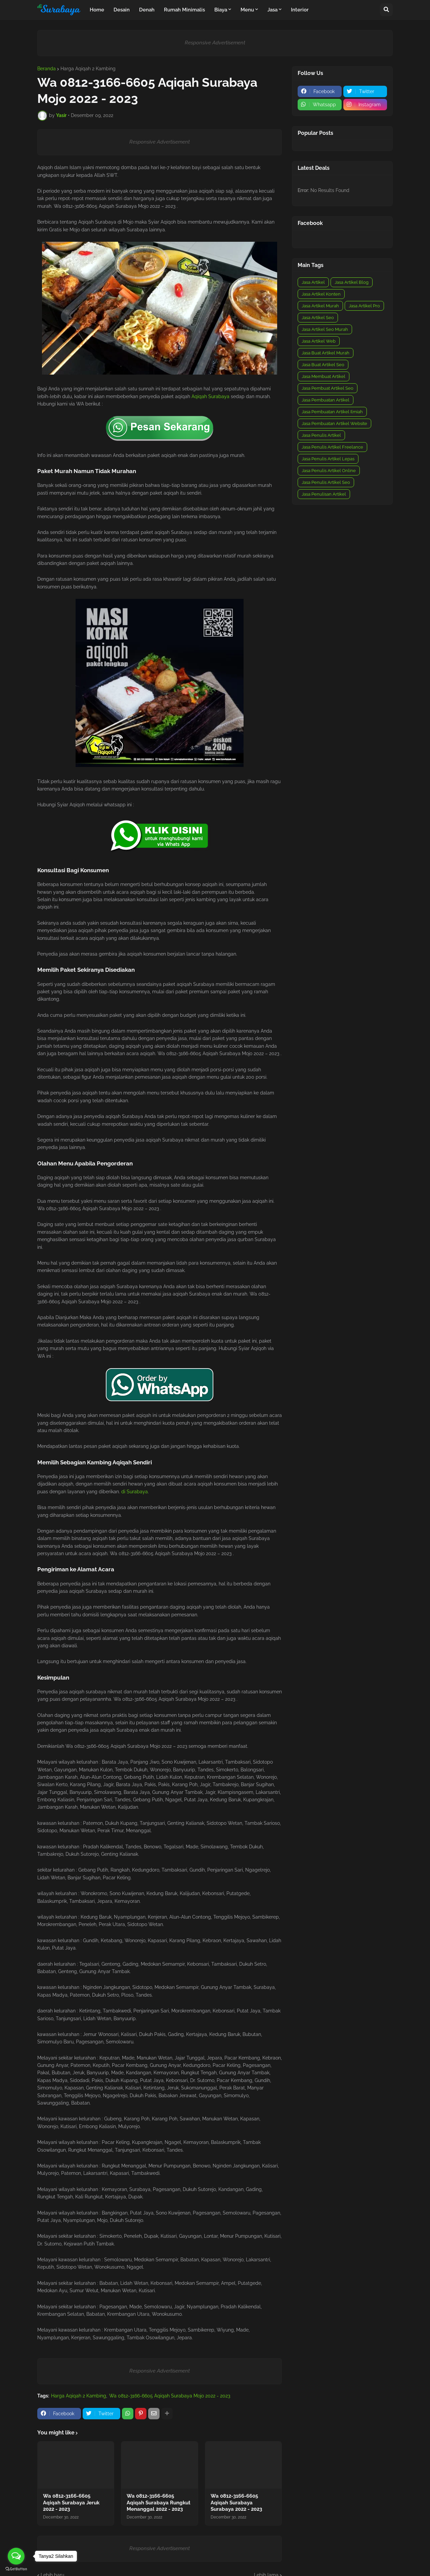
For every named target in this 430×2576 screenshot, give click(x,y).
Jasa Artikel (313, 282)
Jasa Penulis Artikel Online (329, 470)
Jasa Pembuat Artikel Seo (327, 388)
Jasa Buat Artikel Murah (325, 352)
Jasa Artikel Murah (320, 305)
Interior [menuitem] (300, 10)
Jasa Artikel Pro (364, 305)
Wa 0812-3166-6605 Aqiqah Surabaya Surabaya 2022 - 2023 (236, 2502)
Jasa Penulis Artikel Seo (326, 482)
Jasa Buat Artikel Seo (323, 364)
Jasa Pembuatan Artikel (325, 399)
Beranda (46, 68)
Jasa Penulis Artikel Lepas (328, 458)
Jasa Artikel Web (319, 341)
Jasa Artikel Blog (352, 282)
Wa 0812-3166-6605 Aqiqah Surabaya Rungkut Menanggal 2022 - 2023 (158, 2502)
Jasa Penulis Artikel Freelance (332, 447)
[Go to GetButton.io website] (16, 2569)
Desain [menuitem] (122, 10)
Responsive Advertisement (215, 43)
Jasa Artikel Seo (318, 317)
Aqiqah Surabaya (210, 396)
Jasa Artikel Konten (321, 294)
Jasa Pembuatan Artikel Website (334, 423)
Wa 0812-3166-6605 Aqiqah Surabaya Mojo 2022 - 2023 (169, 2395)
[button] (386, 9)
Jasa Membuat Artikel (323, 376)
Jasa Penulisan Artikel (324, 494)
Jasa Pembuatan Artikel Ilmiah (332, 411)
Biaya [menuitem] (220, 10)
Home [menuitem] (97, 10)
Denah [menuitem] (147, 10)
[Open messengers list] (16, 2556)
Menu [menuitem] (247, 10)
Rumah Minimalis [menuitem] (184, 10)
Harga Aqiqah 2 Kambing (88, 68)
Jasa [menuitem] (272, 10)
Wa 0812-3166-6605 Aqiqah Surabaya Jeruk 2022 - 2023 (71, 2502)
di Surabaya (134, 1491)
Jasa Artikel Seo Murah (325, 329)
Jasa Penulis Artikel (321, 435)
